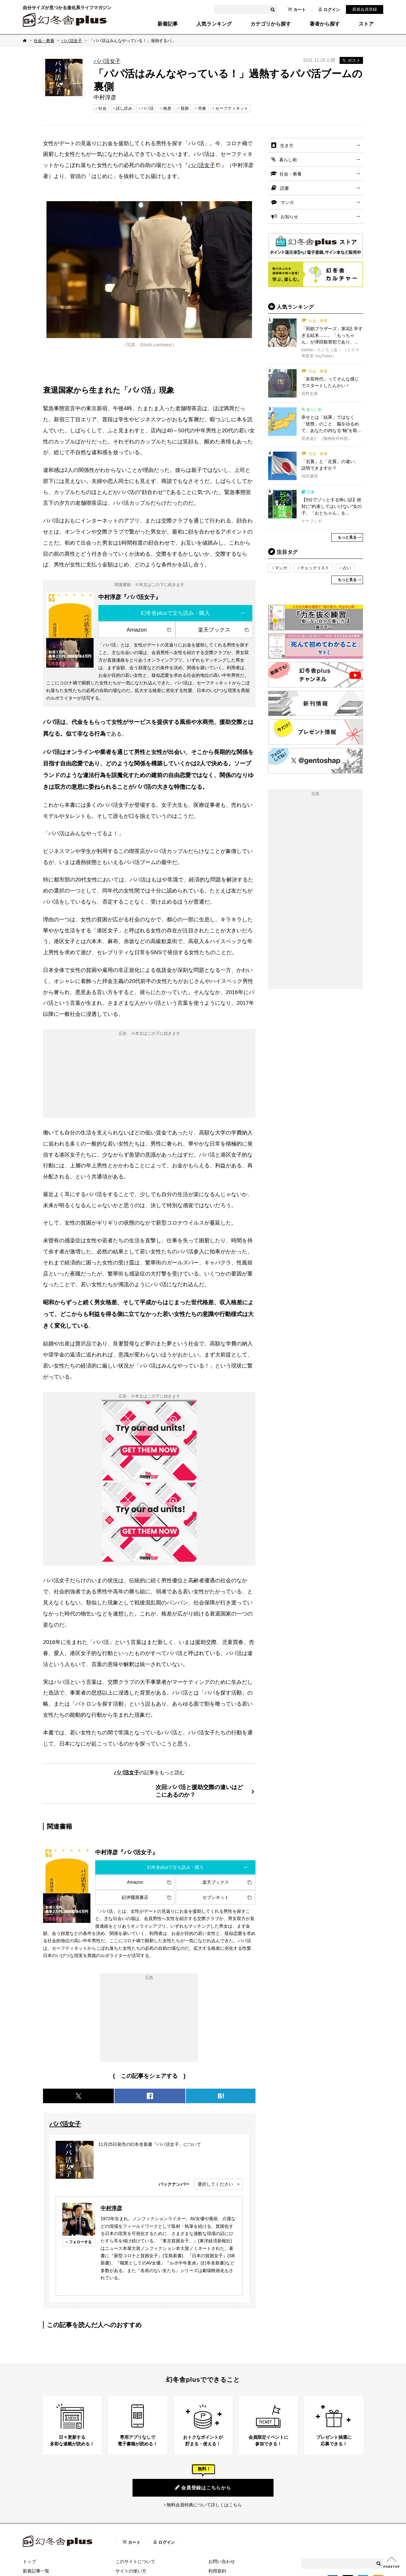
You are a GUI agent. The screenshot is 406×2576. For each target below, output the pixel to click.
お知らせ (289, 216)
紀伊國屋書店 (135, 1897)
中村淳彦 (111, 2208)
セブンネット (215, 1897)
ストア (366, 24)
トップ (29, 2561)
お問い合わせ (221, 2561)
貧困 (185, 108)
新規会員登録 (364, 9)
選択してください (215, 2184)
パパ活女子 (71, 40)
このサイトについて (135, 2561)
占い (347, 567)
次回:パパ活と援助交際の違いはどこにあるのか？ (199, 1791)
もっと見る (347, 537)
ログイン (329, 9)
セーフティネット (231, 108)
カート (296, 9)
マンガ (287, 202)
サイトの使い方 (130, 2570)
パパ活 (147, 108)
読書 (284, 188)
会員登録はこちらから (203, 2487)
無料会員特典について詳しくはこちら (204, 2504)
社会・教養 (44, 40)
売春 (202, 108)
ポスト (351, 60)
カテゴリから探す (270, 24)
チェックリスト (314, 567)
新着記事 (167, 24)
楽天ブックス (214, 630)
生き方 (286, 145)
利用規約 (217, 2570)
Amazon (136, 630)
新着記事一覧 (36, 2570)
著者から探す (325, 24)
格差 (167, 108)
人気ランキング (214, 24)
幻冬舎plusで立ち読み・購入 (175, 613)
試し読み (124, 108)
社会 (102, 108)
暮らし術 (288, 159)
